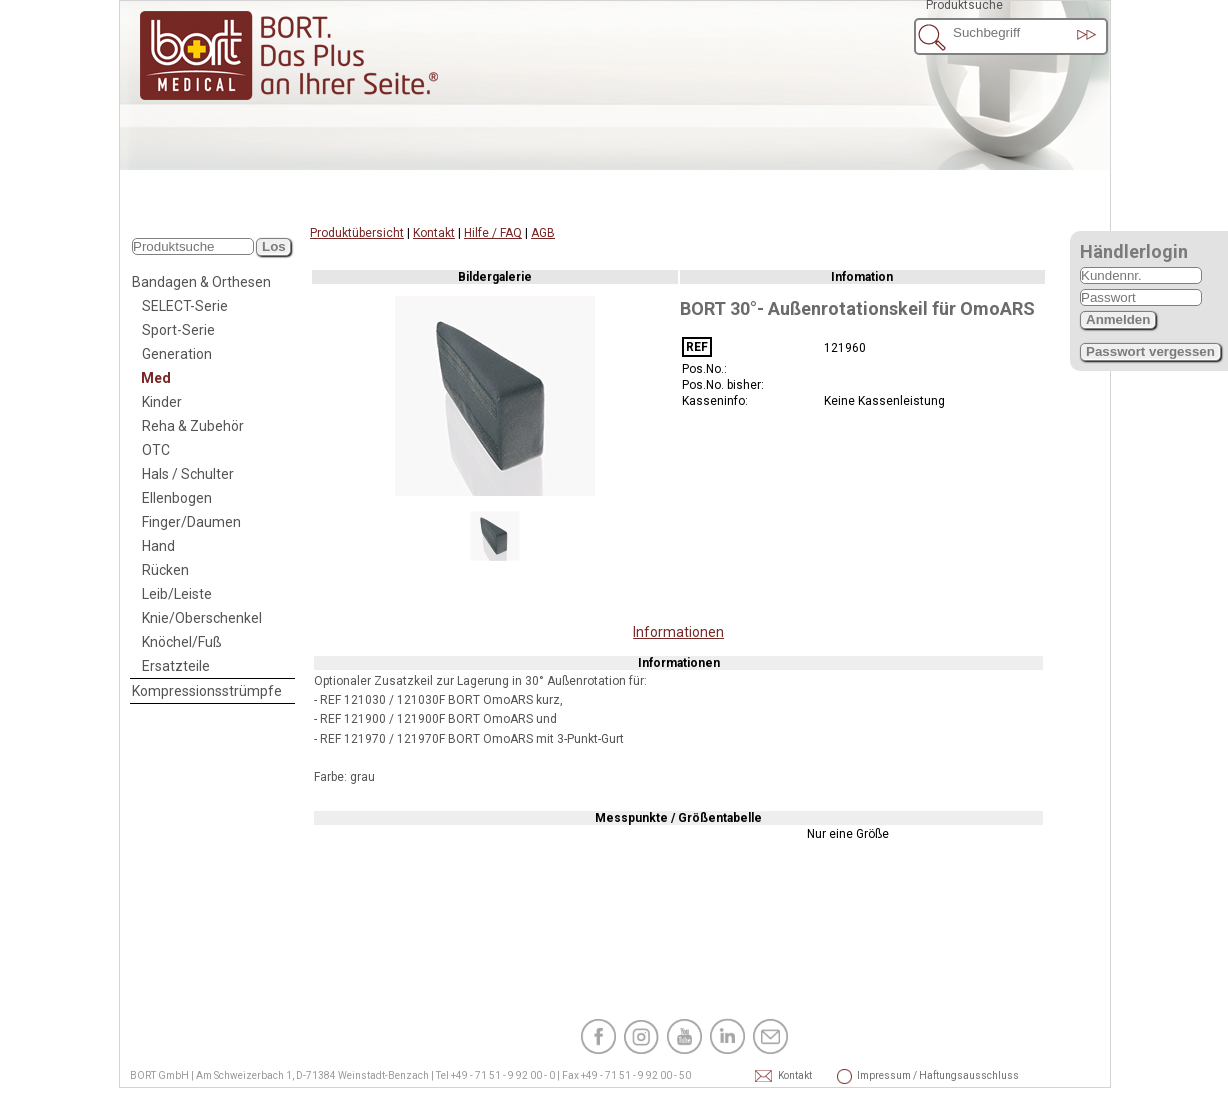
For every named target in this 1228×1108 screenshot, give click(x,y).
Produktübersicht (357, 233)
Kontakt (434, 233)
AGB (543, 233)
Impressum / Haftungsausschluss (884, 1075)
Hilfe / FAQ (493, 233)
